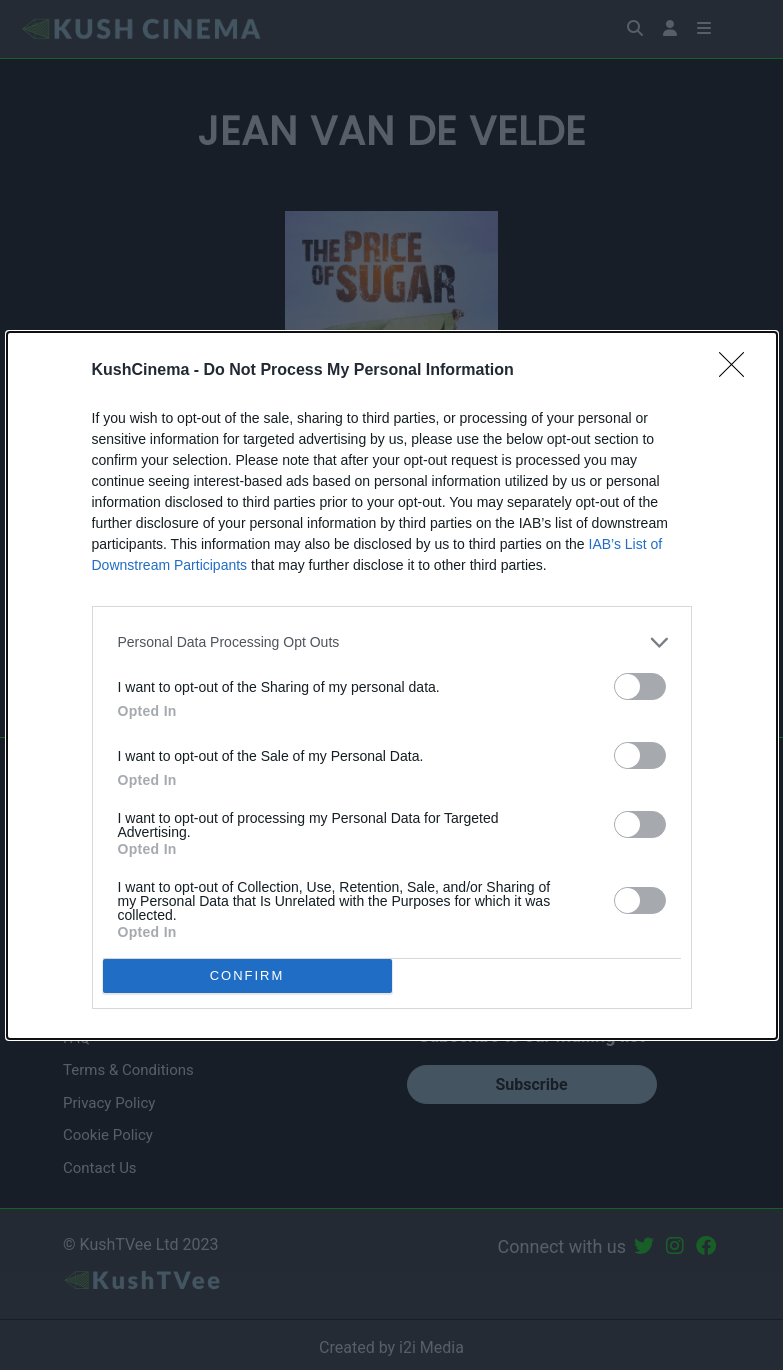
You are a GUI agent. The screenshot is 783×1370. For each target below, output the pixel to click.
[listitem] (392, 642)
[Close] (738, 371)
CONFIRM (247, 975)
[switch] (640, 686)
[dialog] (392, 685)
